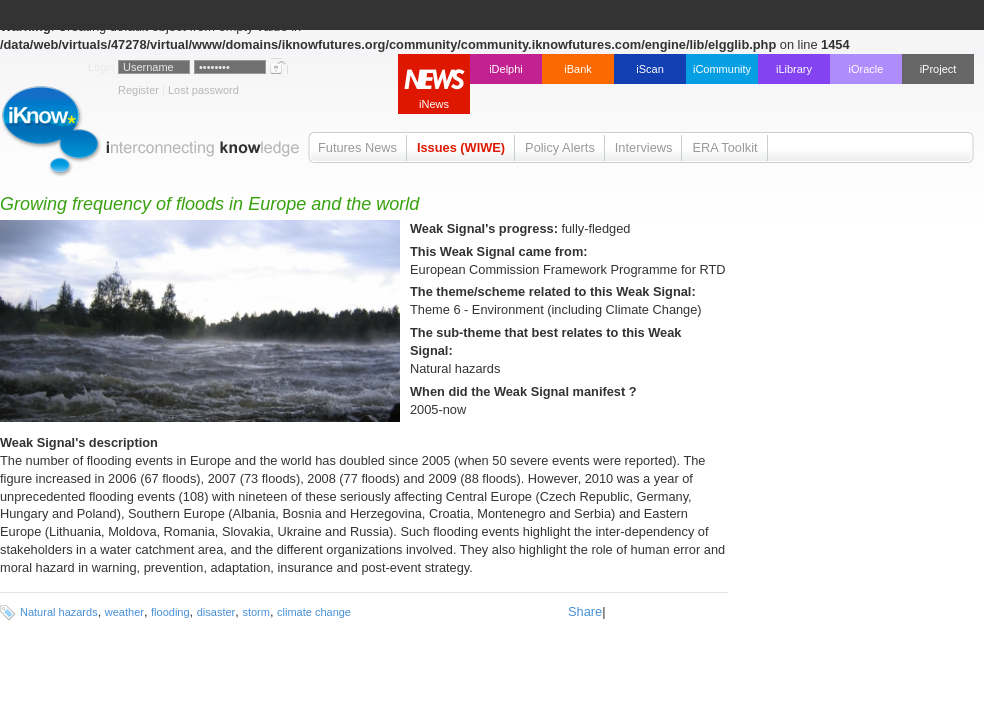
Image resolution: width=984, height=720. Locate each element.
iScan (650, 69)
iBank (578, 69)
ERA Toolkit (724, 147)
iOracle (866, 69)
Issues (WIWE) (461, 147)
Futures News (357, 147)
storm (256, 612)
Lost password (203, 90)
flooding (170, 612)
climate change (314, 612)
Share (585, 611)
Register (138, 90)
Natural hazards (59, 612)
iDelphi (506, 69)
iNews (434, 104)
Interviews (644, 147)
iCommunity (722, 69)
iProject (938, 69)
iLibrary (794, 69)
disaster (216, 612)
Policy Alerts (560, 147)
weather (124, 612)
